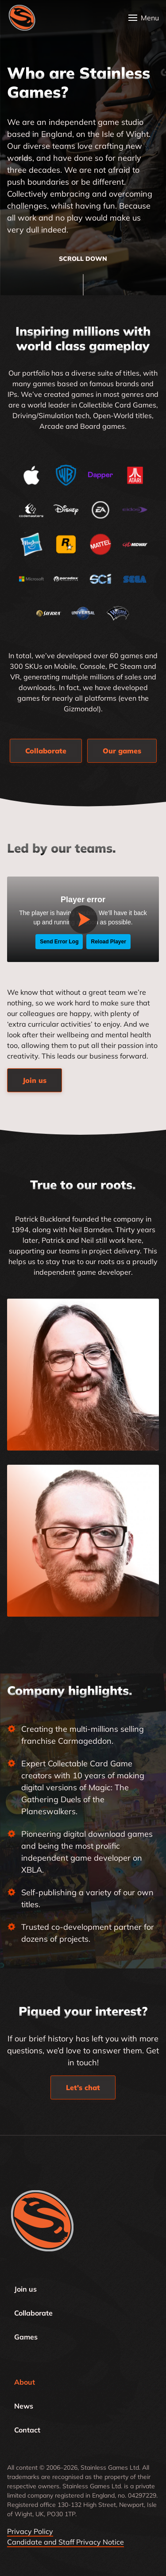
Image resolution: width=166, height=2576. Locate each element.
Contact (27, 2429)
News (23, 2405)
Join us (25, 2289)
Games (26, 2336)
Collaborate (33, 2312)
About (24, 2382)
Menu (150, 17)
